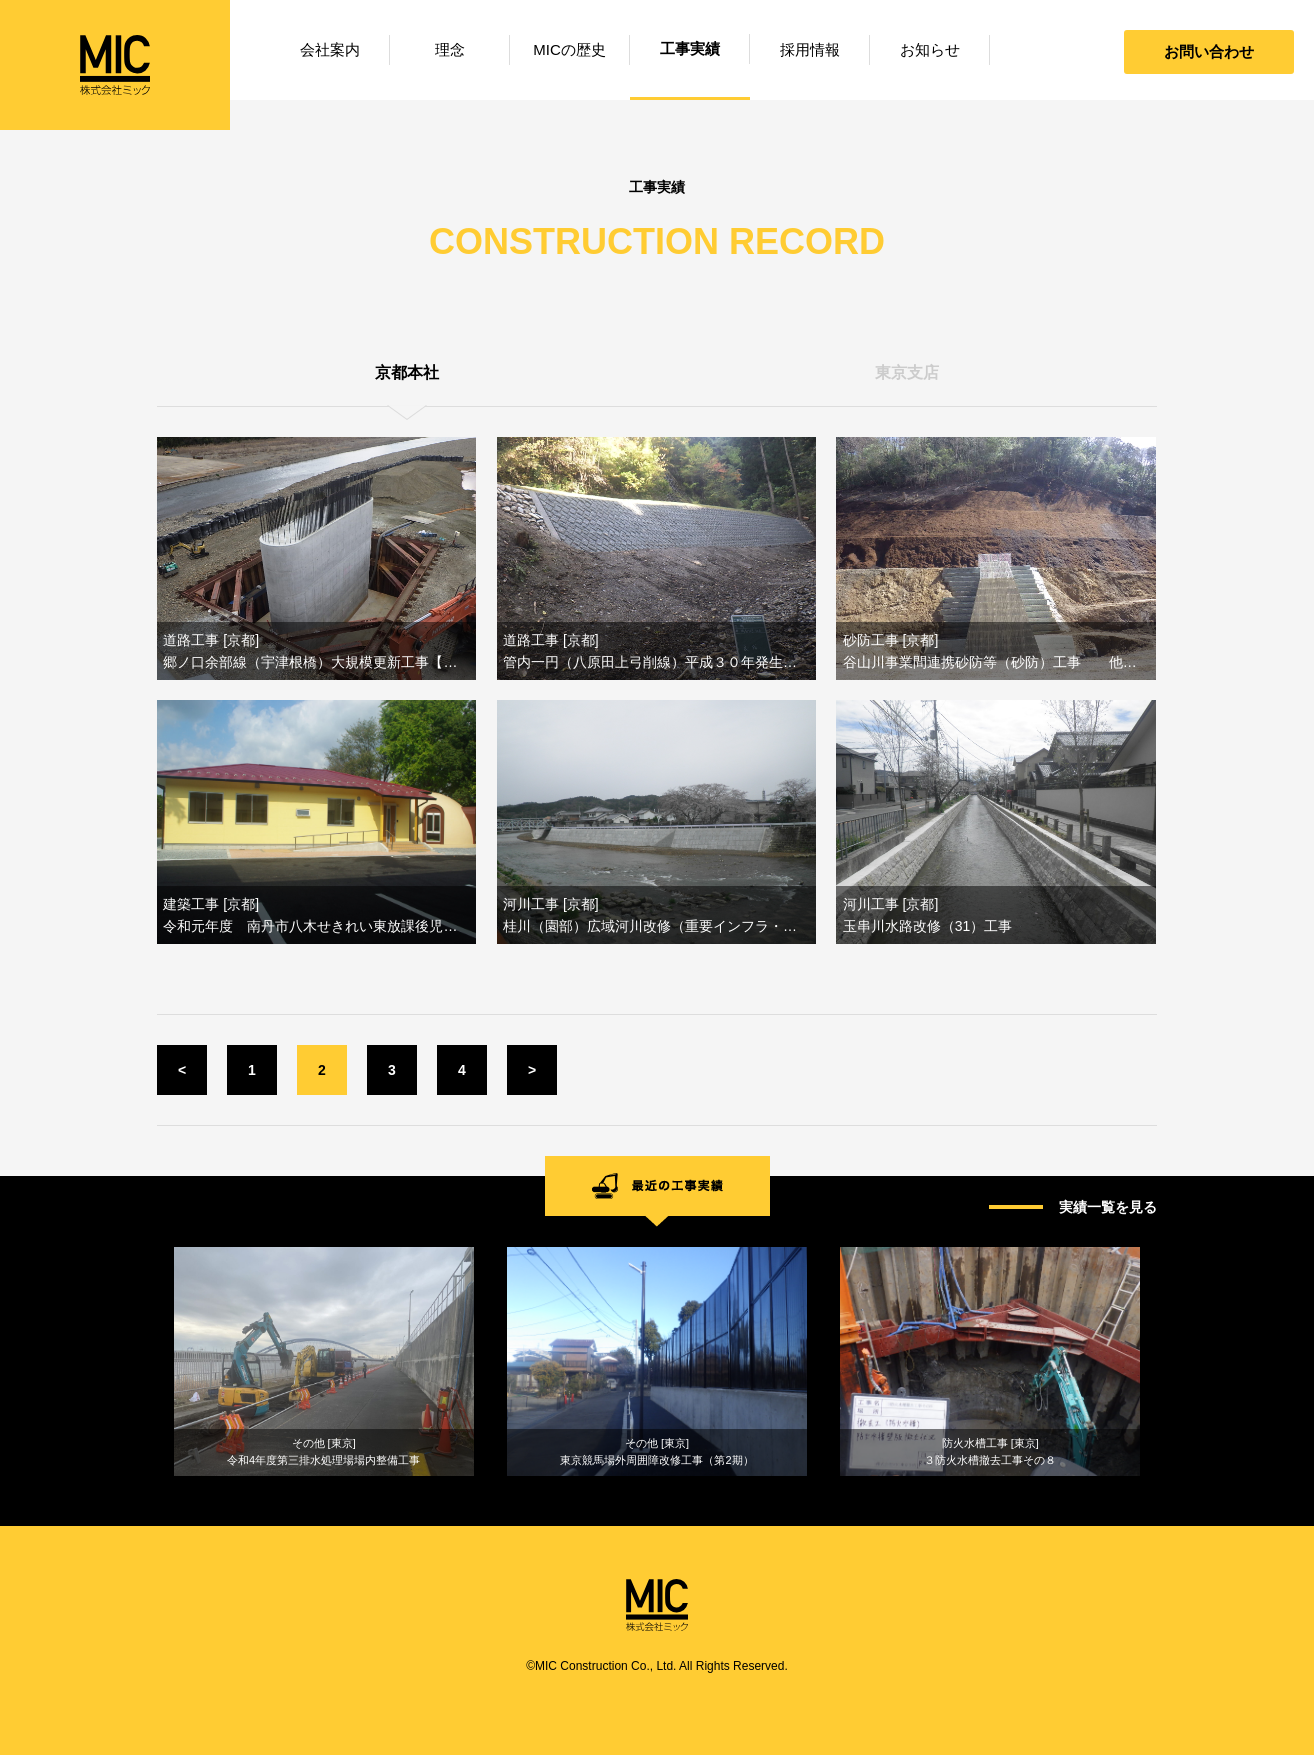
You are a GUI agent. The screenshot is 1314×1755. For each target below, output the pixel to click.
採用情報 (810, 49)
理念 (450, 49)
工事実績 (690, 48)
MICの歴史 (569, 49)
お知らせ (930, 49)
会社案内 (330, 49)
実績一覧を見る (1108, 1207)
